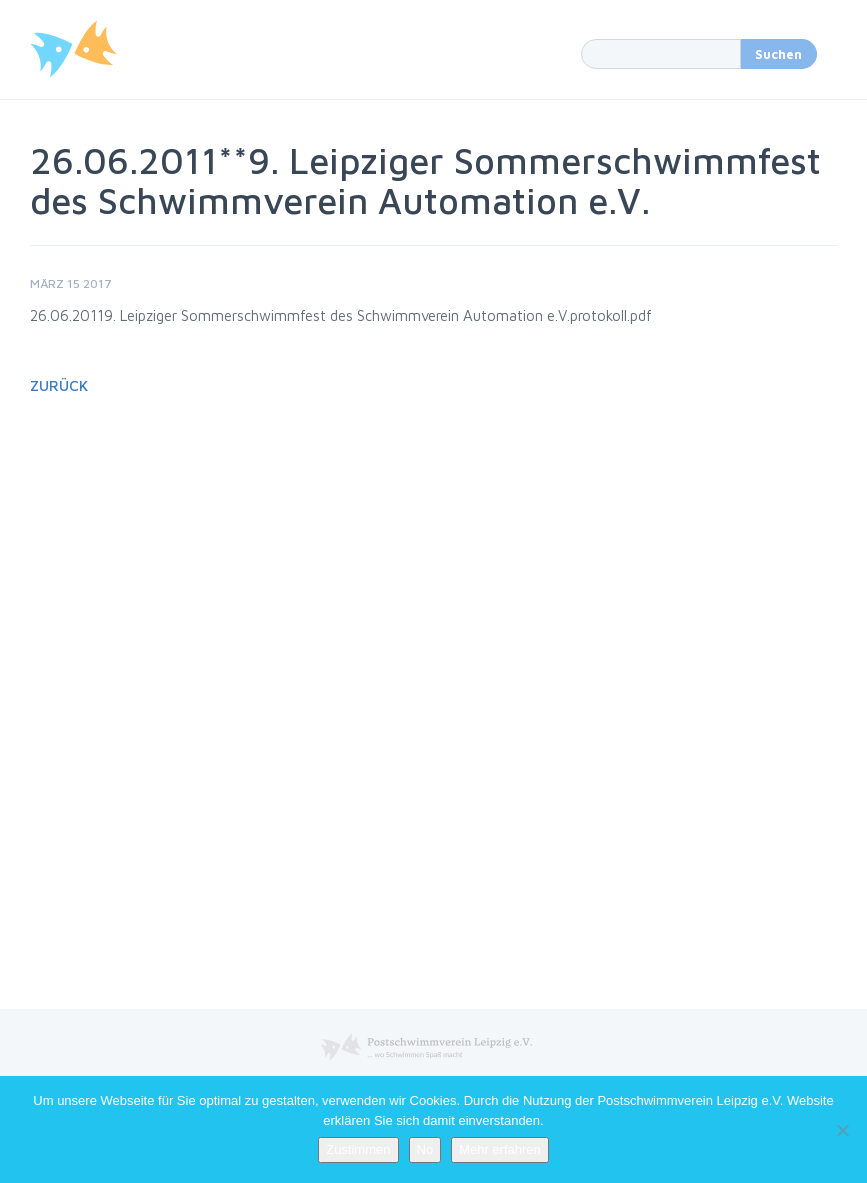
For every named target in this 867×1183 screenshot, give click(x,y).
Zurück (59, 385)
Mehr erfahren (500, 1149)
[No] (842, 1130)
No (425, 1149)
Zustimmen (358, 1149)
